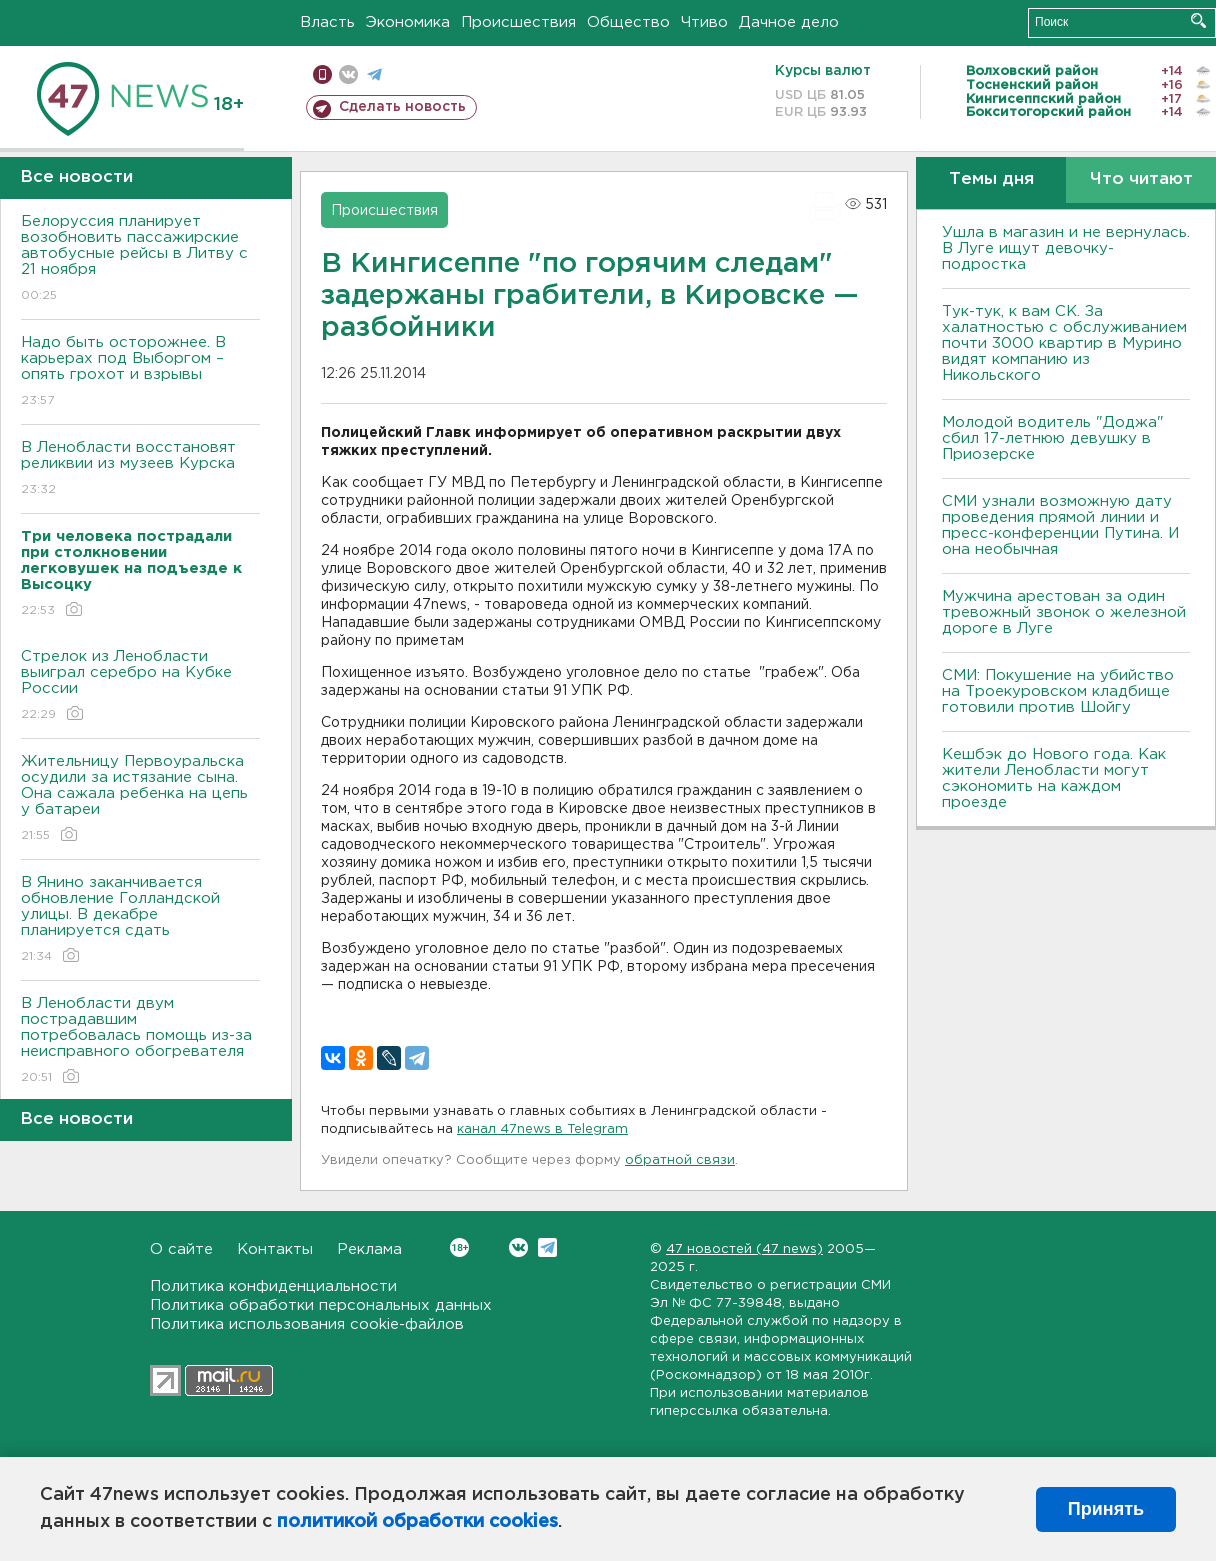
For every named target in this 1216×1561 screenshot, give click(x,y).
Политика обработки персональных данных (321, 1305)
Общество (628, 22)
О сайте (181, 1249)
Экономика (408, 22)
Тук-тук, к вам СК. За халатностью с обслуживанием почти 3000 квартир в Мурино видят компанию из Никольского (1064, 343)
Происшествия (518, 22)
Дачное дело (789, 22)
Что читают (1141, 179)
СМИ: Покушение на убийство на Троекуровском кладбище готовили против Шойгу (1058, 691)
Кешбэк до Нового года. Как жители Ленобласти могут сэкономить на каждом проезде (1054, 778)
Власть (327, 22)
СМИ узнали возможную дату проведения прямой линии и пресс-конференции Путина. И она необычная (1060, 525)
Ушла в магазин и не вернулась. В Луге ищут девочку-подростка (1066, 248)
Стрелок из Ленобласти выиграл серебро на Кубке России (140, 686)
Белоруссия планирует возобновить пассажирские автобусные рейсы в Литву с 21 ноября (140, 259)
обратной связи (680, 1160)
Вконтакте (459, 1247)
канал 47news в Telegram (542, 1129)
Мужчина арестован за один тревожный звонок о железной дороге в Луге (1064, 612)
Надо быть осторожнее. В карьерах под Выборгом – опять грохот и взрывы (140, 372)
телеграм (374, 74)
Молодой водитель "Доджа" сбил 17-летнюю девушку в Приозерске (1053, 438)
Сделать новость (402, 107)
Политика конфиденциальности (273, 1286)
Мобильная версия (322, 74)
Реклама (369, 1249)
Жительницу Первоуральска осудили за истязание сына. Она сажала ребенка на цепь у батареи (140, 799)
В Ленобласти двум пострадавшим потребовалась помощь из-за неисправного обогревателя (140, 1041)
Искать (1198, 20)
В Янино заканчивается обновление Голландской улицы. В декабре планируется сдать (140, 920)
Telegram (547, 1247)
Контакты (275, 1249)
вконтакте (348, 74)
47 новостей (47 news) (744, 1249)
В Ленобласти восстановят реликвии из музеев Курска (140, 469)
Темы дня (991, 179)
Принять (1106, 1509)
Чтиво (704, 22)
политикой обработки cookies (417, 1522)
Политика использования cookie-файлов (307, 1324)
